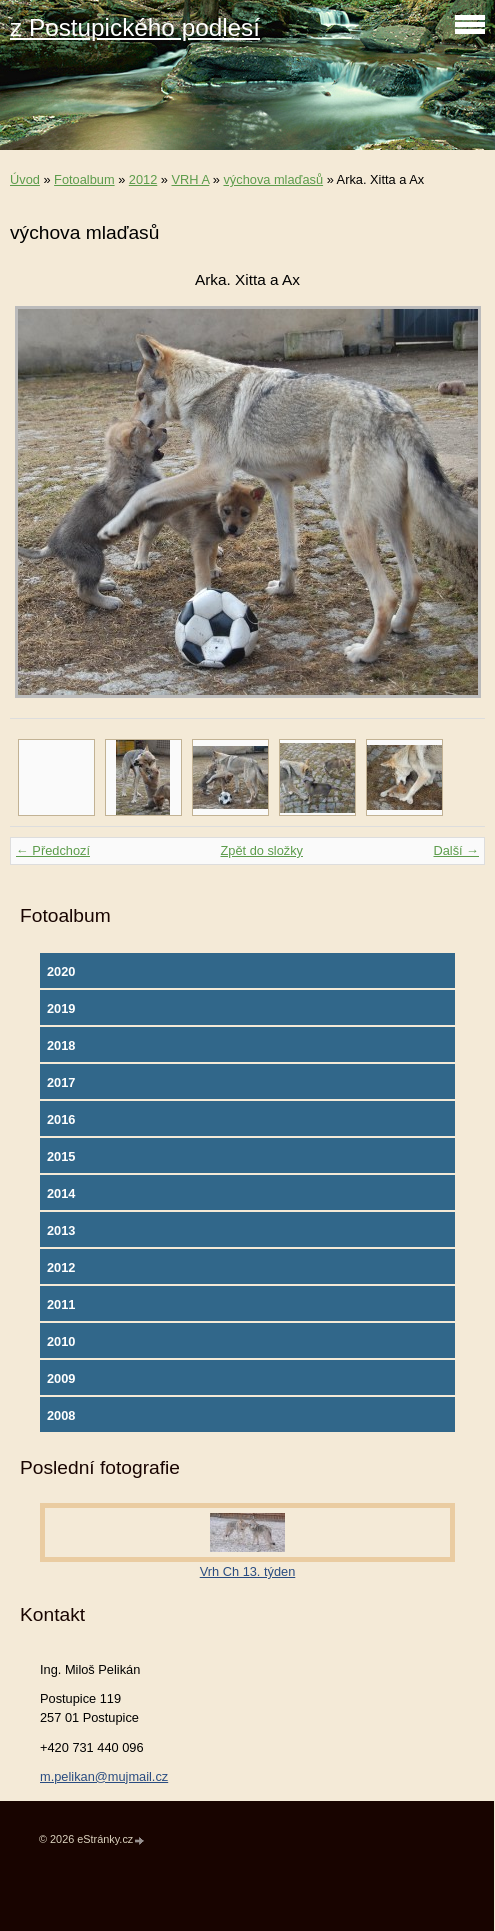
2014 (61, 1193)
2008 (61, 1415)
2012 (143, 179)
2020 (61, 971)
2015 (61, 1156)
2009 (61, 1378)
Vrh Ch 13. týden (248, 1571)
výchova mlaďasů (273, 179)
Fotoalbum (84, 179)
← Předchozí (53, 850)
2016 (61, 1119)
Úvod (25, 179)
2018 (61, 1045)
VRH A (191, 179)
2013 (61, 1230)
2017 (61, 1082)
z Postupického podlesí (135, 27)
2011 (61, 1304)
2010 (61, 1341)
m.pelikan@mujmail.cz (104, 1776)
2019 (61, 1008)
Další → (456, 850)
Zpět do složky (261, 850)
